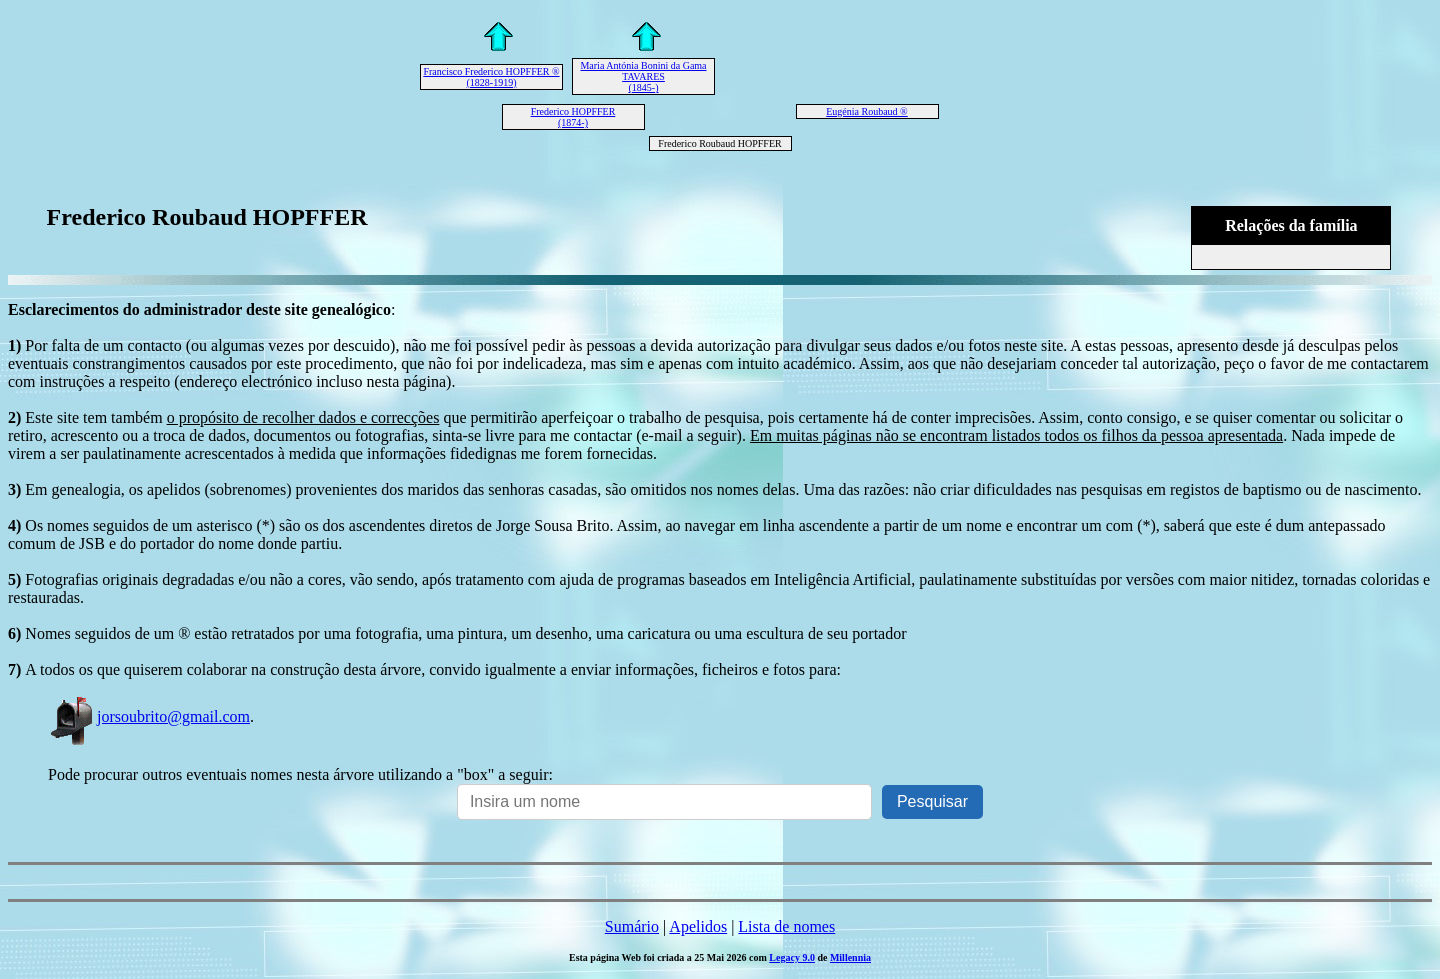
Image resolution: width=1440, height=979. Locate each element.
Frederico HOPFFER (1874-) (573, 117)
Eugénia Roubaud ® (866, 111)
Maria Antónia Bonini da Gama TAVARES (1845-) (643, 76)
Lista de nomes (786, 926)
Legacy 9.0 (792, 957)
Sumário (632, 926)
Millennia (850, 957)
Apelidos (698, 926)
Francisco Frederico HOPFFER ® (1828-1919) (491, 77)
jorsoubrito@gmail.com (149, 716)
